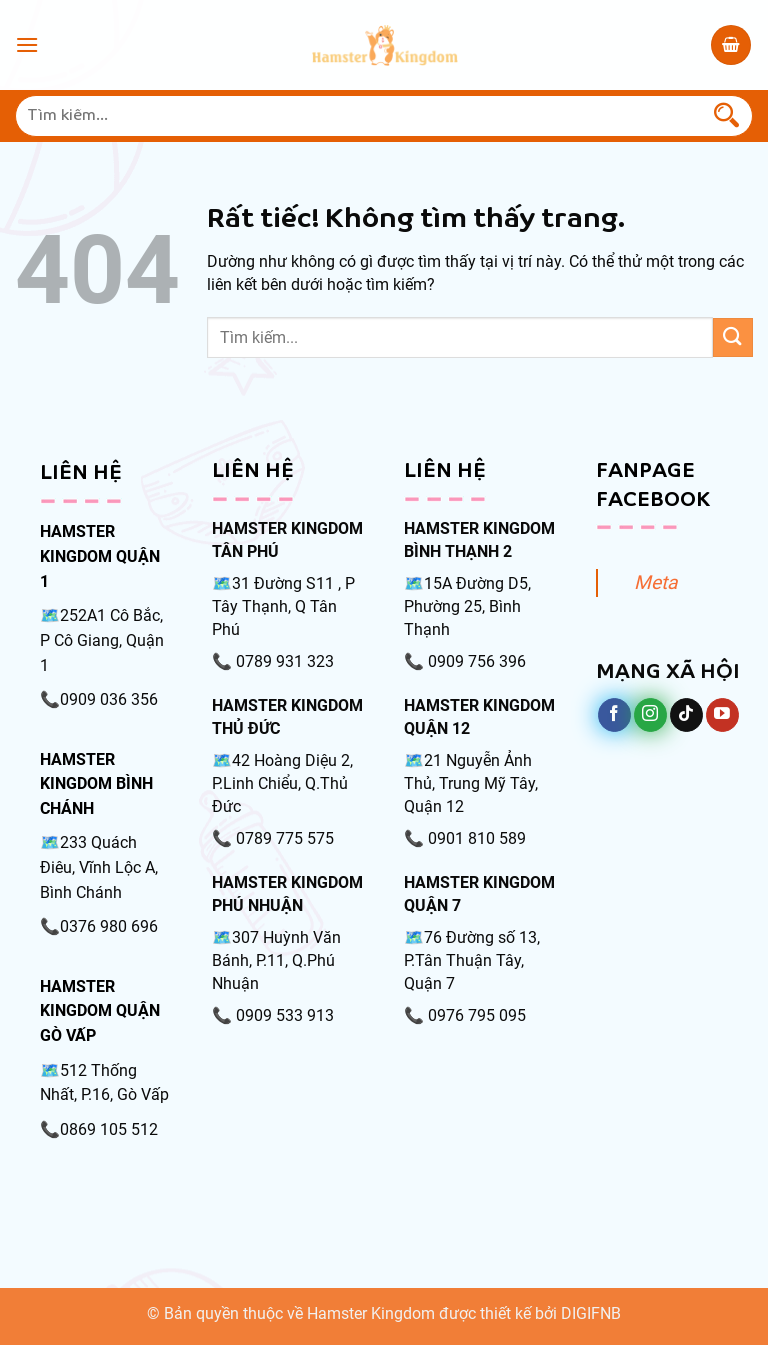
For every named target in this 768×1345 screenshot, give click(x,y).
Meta (655, 582)
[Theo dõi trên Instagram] (650, 715)
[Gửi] (727, 116)
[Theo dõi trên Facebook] (614, 715)
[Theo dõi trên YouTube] (722, 715)
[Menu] (27, 44)
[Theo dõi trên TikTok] (686, 715)
